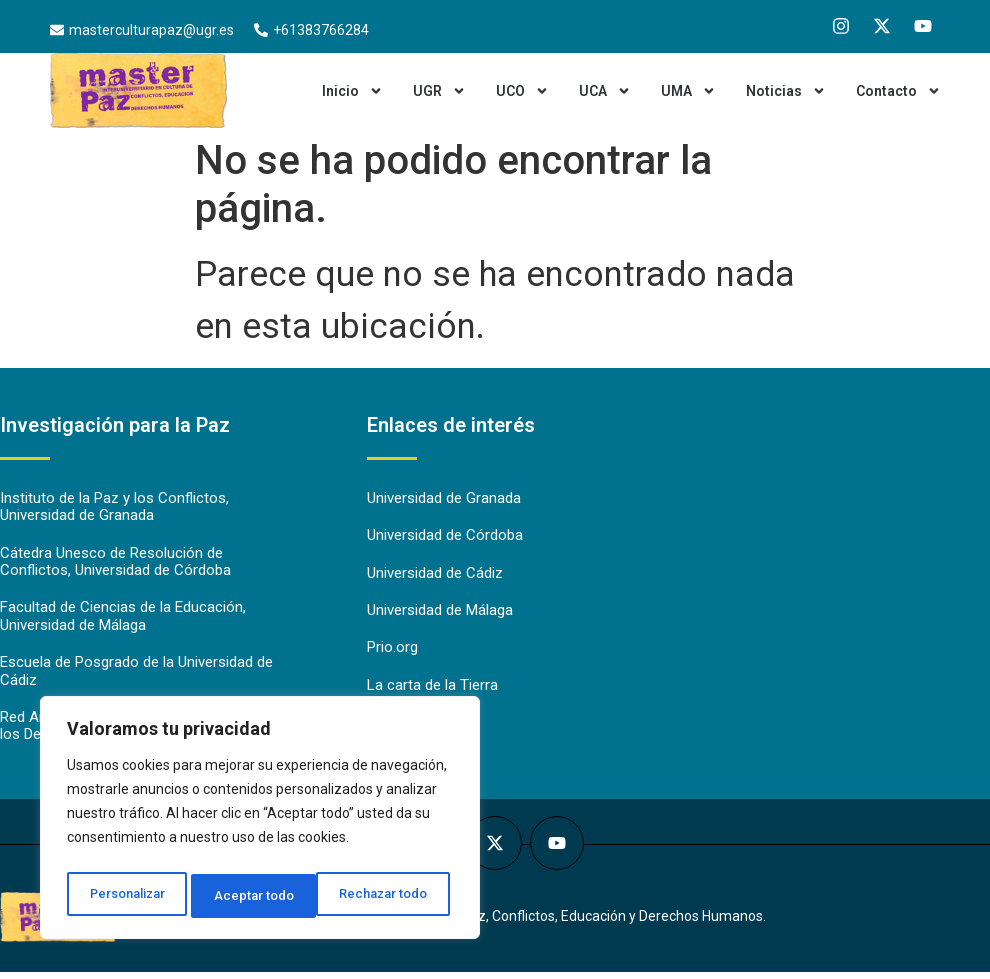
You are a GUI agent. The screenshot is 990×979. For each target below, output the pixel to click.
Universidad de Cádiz (435, 575)
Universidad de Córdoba (445, 537)
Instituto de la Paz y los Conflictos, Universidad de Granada (114, 508)
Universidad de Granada (444, 499)
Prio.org (392, 651)
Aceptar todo (393, 896)
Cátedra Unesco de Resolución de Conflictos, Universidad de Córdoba (115, 564)
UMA (688, 91)
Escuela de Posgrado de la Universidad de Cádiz (136, 676)
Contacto (898, 91)
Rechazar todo (260, 896)
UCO (522, 91)
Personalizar (127, 896)
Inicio (352, 91)
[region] (260, 822)
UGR (439, 91)
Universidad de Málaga (440, 613)
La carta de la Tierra (432, 689)
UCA (605, 91)
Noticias (786, 91)
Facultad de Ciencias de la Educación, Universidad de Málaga (123, 620)
